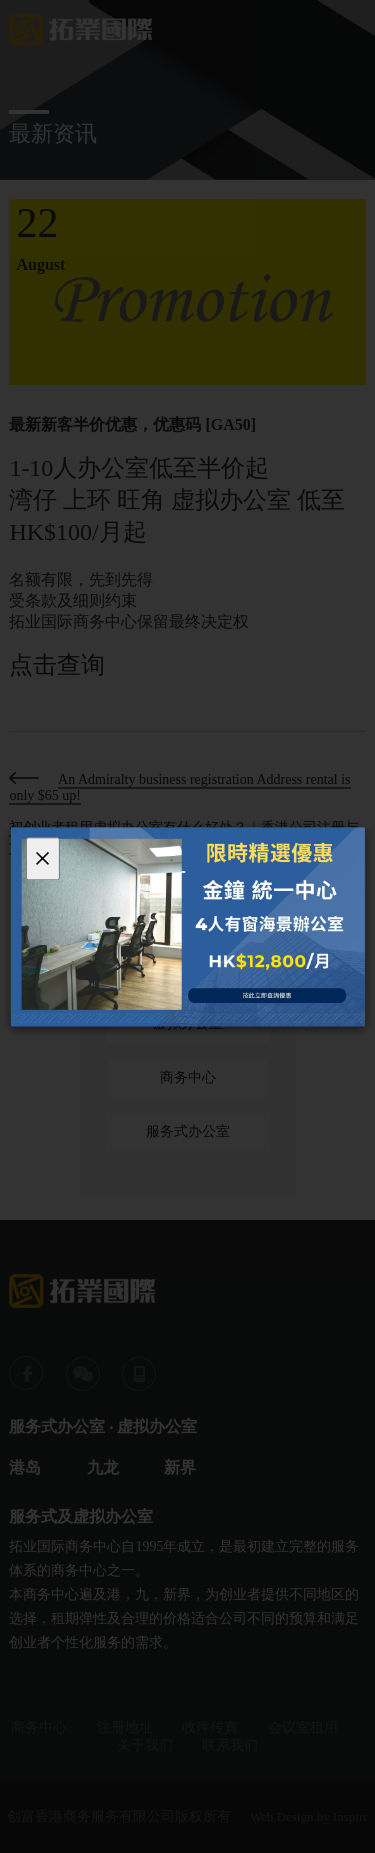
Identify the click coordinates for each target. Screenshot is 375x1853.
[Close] (42, 858)
